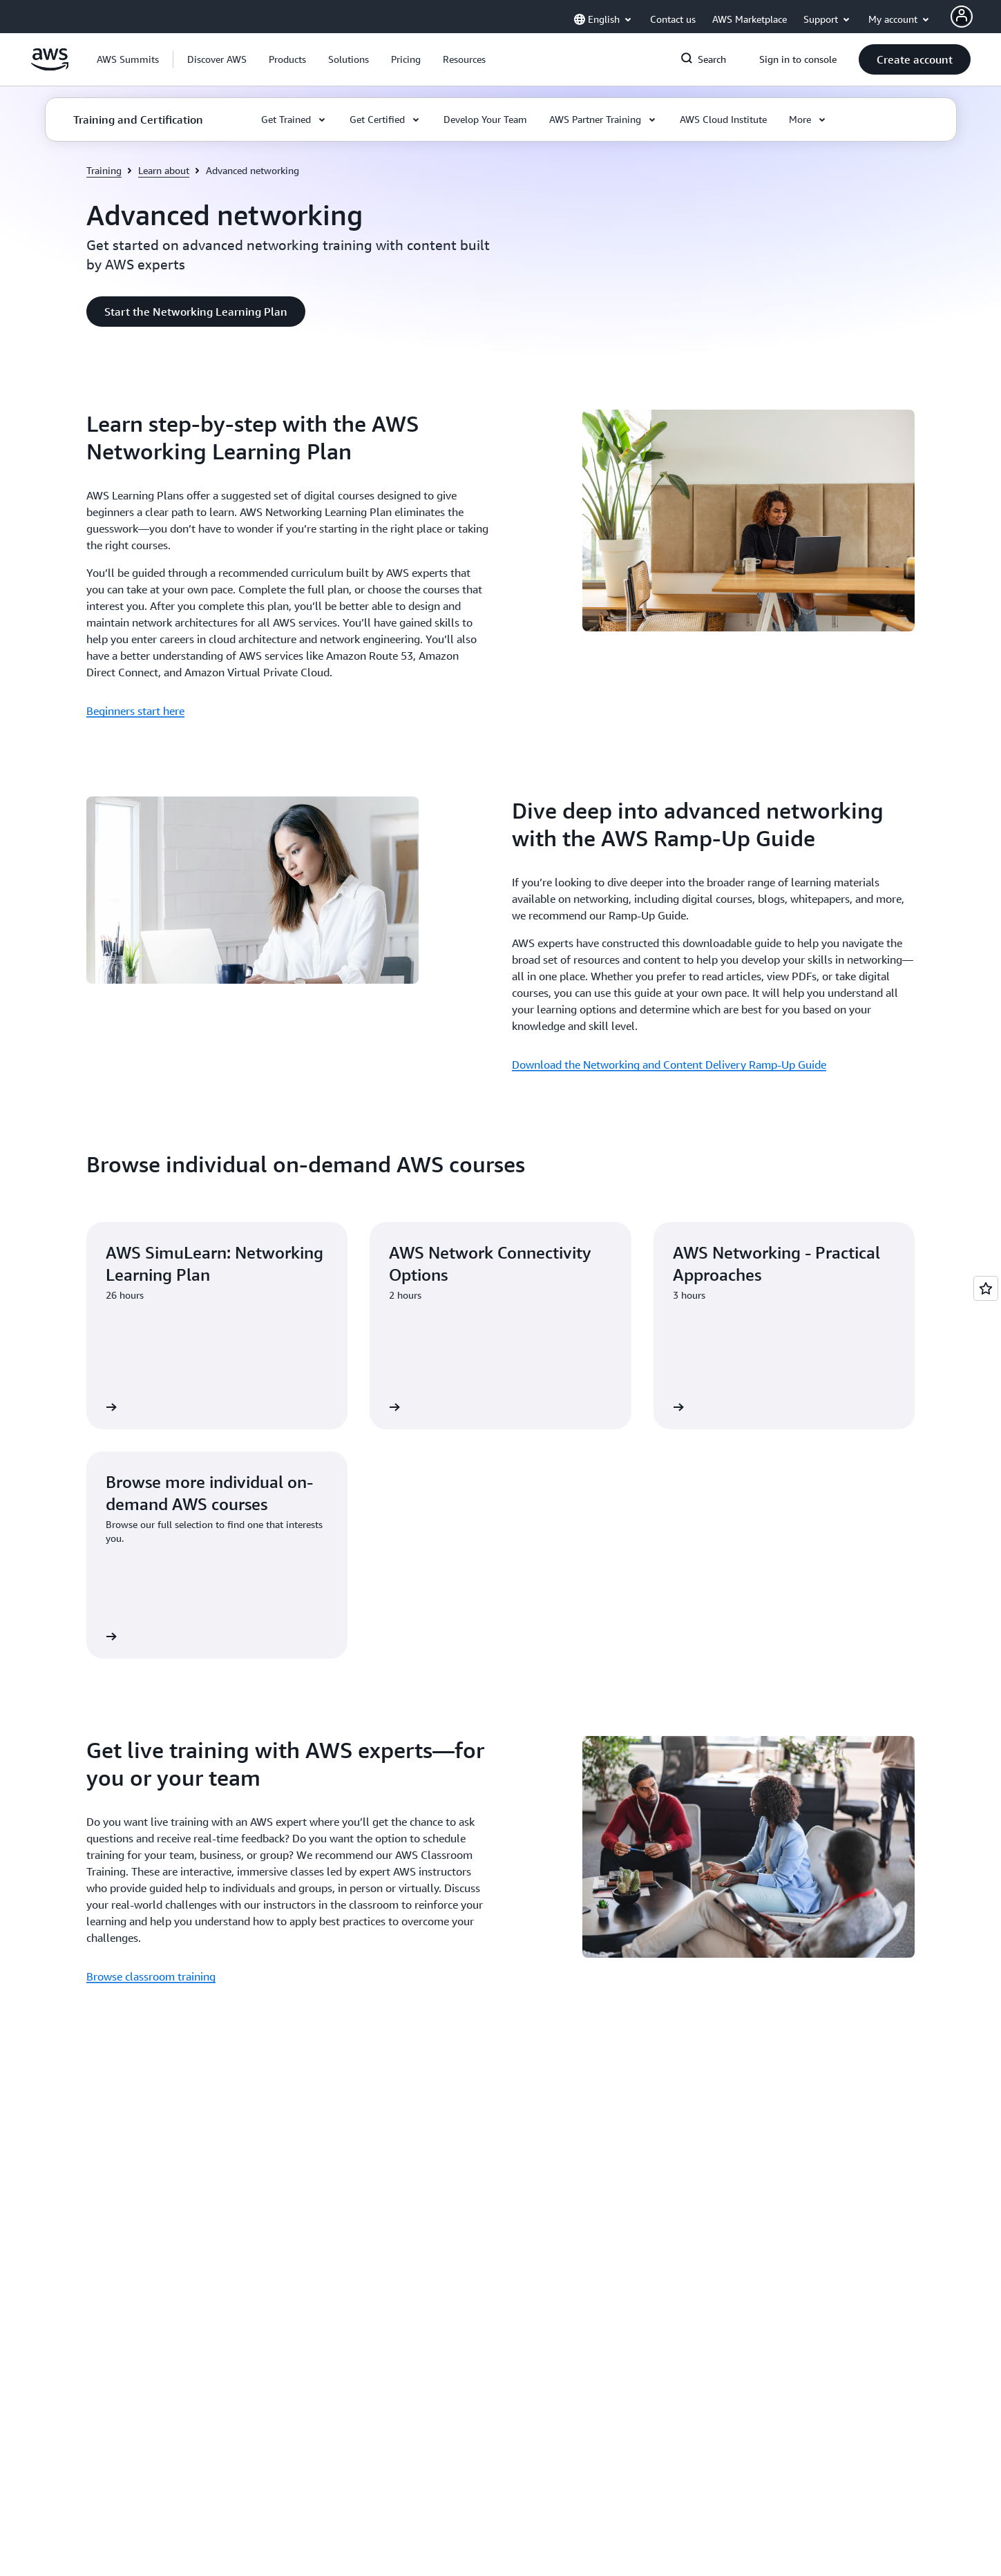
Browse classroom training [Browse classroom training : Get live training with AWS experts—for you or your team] (151, 1976)
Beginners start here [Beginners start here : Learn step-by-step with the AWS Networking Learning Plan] (135, 711)
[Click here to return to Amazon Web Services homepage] (50, 67)
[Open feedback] (985, 1288)
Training (104, 170)
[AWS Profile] (962, 17)
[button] (217, 59)
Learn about (163, 170)
